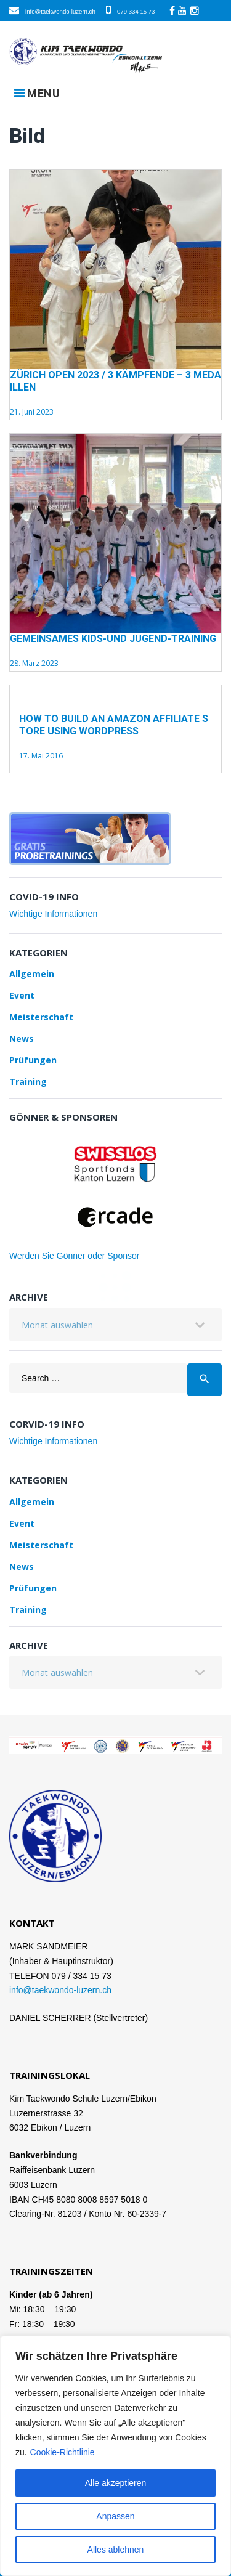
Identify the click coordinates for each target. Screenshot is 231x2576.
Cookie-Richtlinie (62, 2452)
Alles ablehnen (115, 2549)
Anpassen (115, 2516)
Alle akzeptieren (116, 2483)
